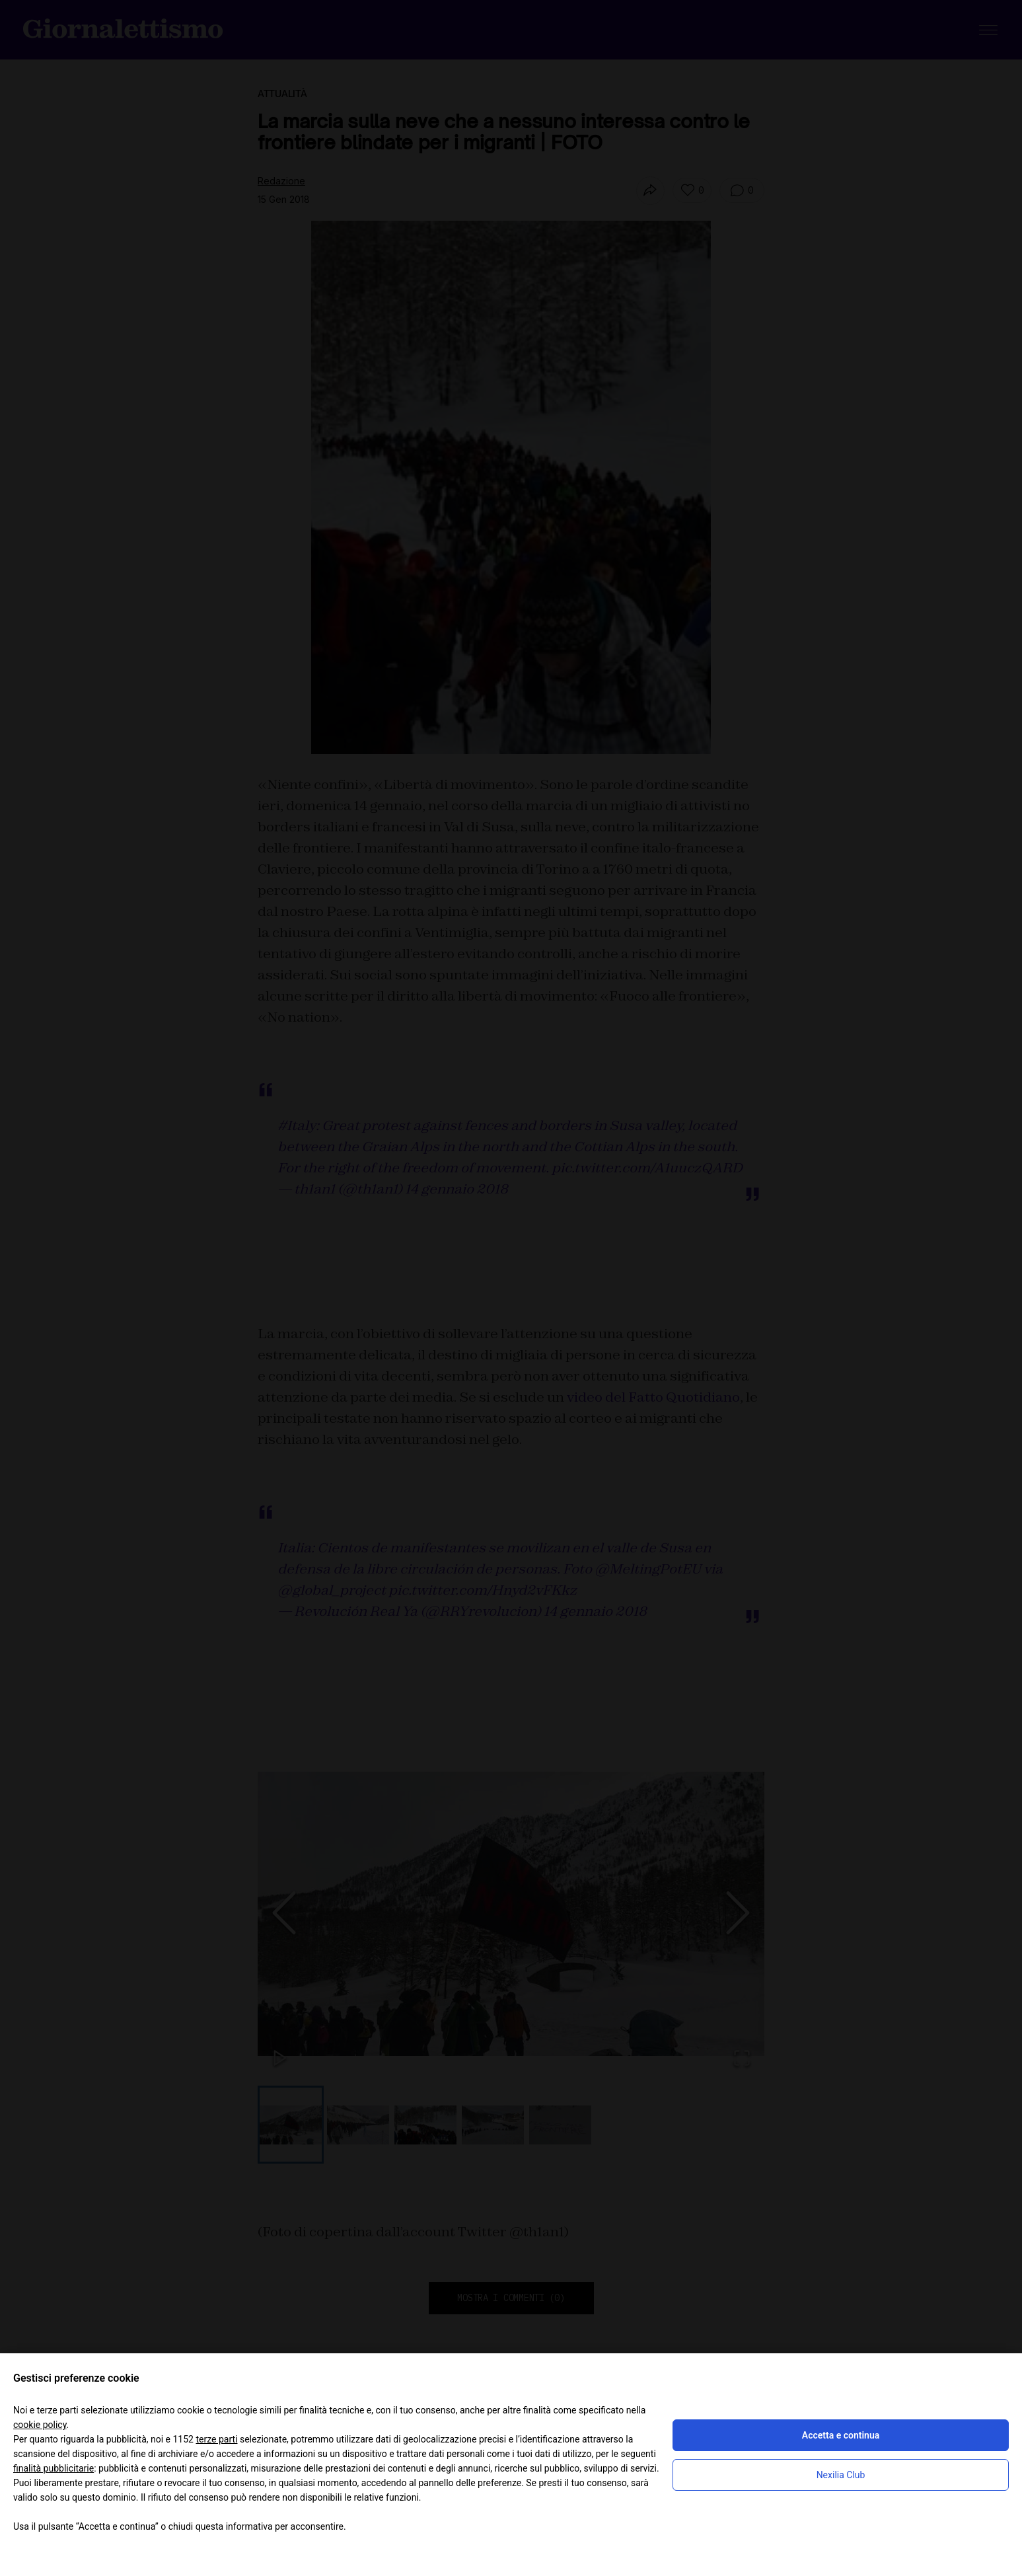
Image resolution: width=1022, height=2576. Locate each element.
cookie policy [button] (40, 2424)
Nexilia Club (841, 2475)
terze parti (216, 2439)
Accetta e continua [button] (840, 2435)
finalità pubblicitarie (53, 2468)
